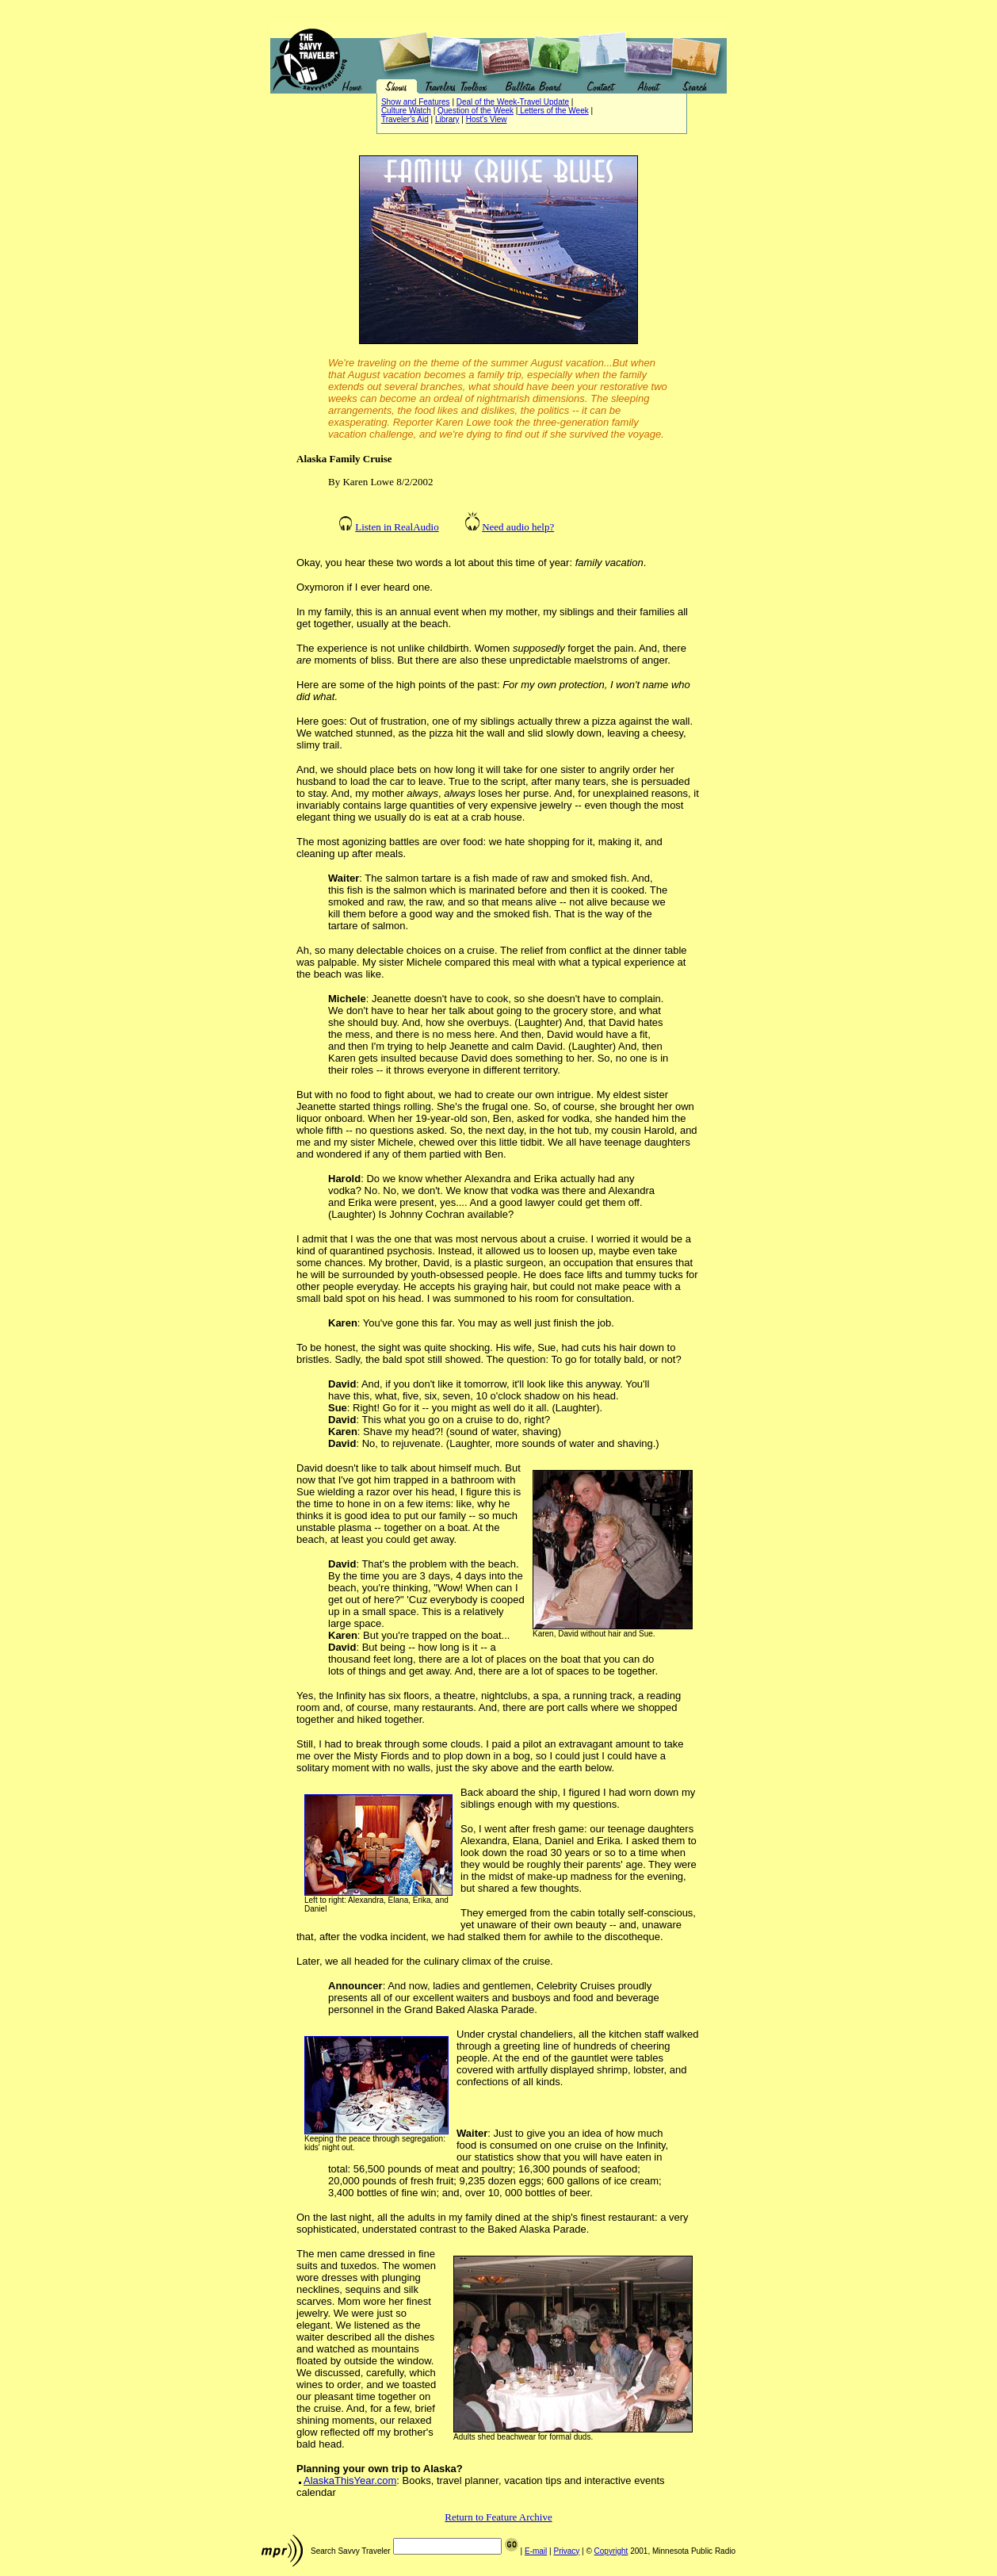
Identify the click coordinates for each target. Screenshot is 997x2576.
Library (447, 119)
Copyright (611, 2551)
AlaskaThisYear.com (350, 2480)
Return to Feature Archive (498, 2517)
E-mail (536, 2551)
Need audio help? (518, 527)
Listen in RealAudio (396, 527)
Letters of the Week (553, 110)
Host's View (486, 119)
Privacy (566, 2551)
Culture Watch (406, 110)
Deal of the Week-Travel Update (512, 102)
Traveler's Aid (405, 119)
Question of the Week (475, 110)
